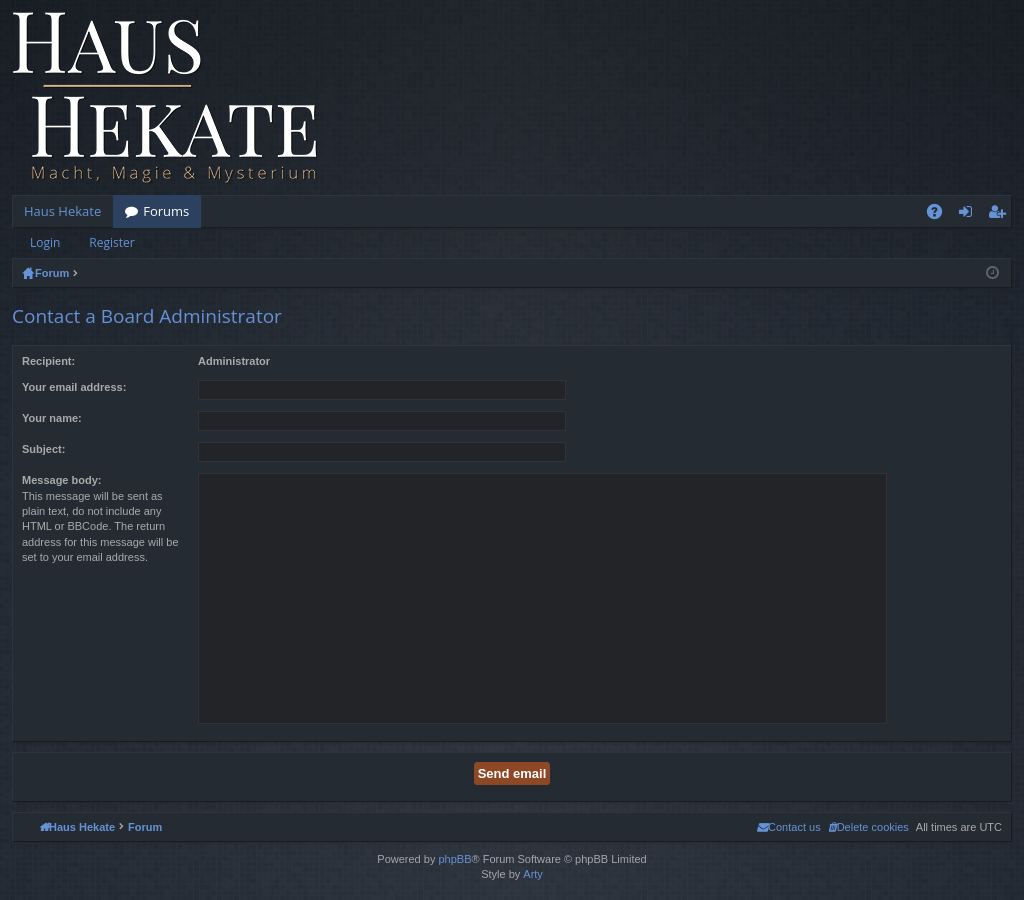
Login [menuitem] (969, 215)
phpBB (454, 859)
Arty (533, 874)
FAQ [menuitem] (941, 215)
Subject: (43, 449)
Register (111, 242)
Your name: (52, 418)
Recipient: (48, 361)
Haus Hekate (62, 211)
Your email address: (74, 387)
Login (45, 242)
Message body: (61, 480)
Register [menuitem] (1001, 215)
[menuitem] (868, 827)
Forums (166, 211)
